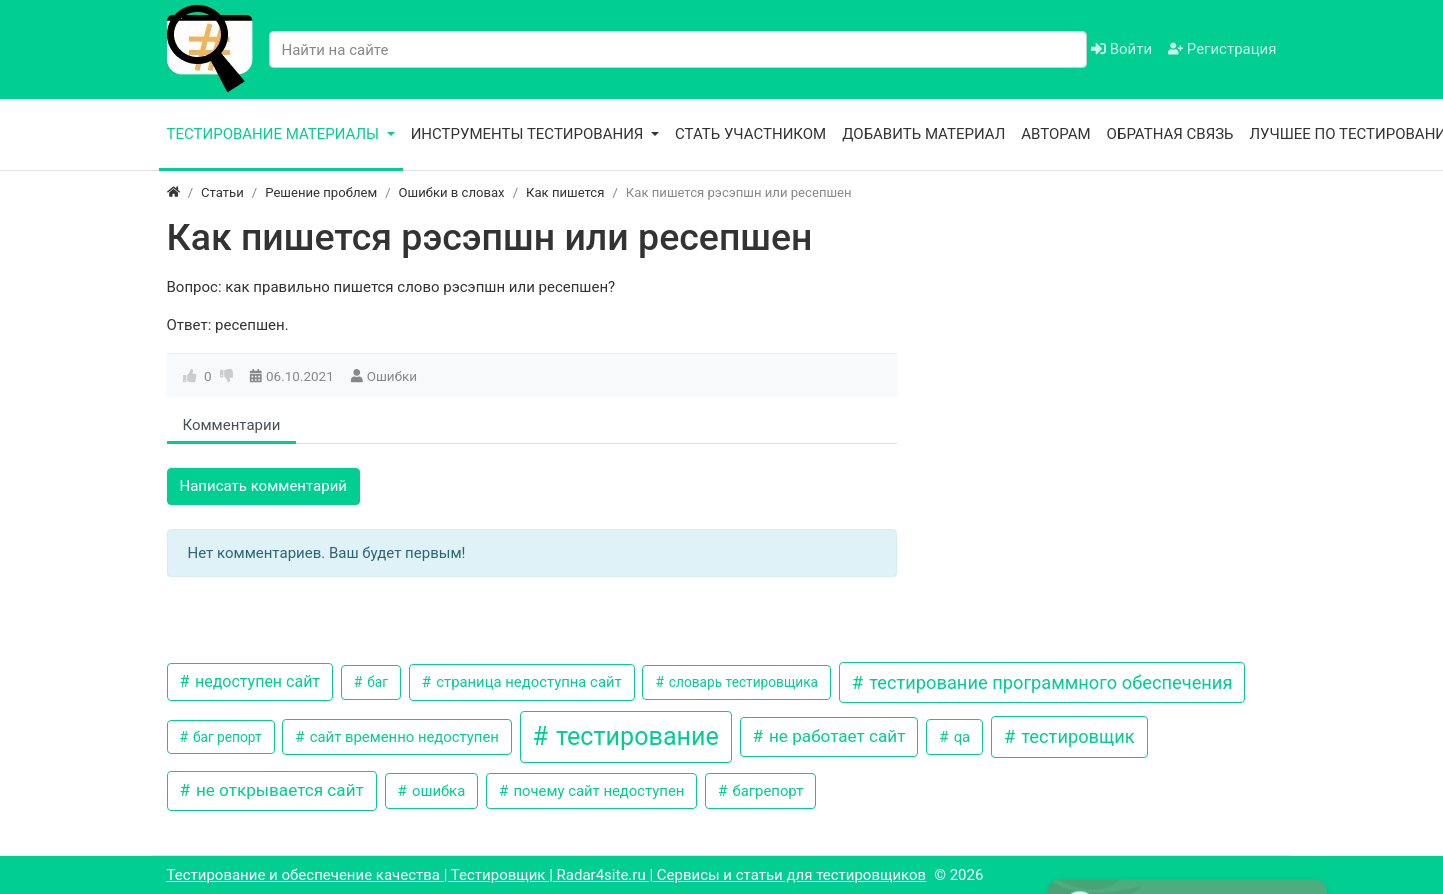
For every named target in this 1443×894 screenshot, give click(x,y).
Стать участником (750, 134)
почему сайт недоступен (597, 791)
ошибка (436, 791)
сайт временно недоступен (402, 737)
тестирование (634, 736)
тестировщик (1076, 736)
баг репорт (226, 737)
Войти (1121, 49)
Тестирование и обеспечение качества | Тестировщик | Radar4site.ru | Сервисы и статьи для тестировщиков (547, 875)
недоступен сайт (255, 681)
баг (376, 682)
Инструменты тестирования (529, 134)
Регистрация (1222, 49)
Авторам (1055, 134)
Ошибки (392, 376)
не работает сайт (835, 736)
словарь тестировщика (741, 682)
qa (960, 737)
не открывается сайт (278, 790)
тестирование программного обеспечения (1049, 682)
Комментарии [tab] (232, 425)
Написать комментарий (264, 486)
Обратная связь (1170, 134)
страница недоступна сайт (527, 682)
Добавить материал (923, 134)
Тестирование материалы (275, 134)
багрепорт (766, 791)
